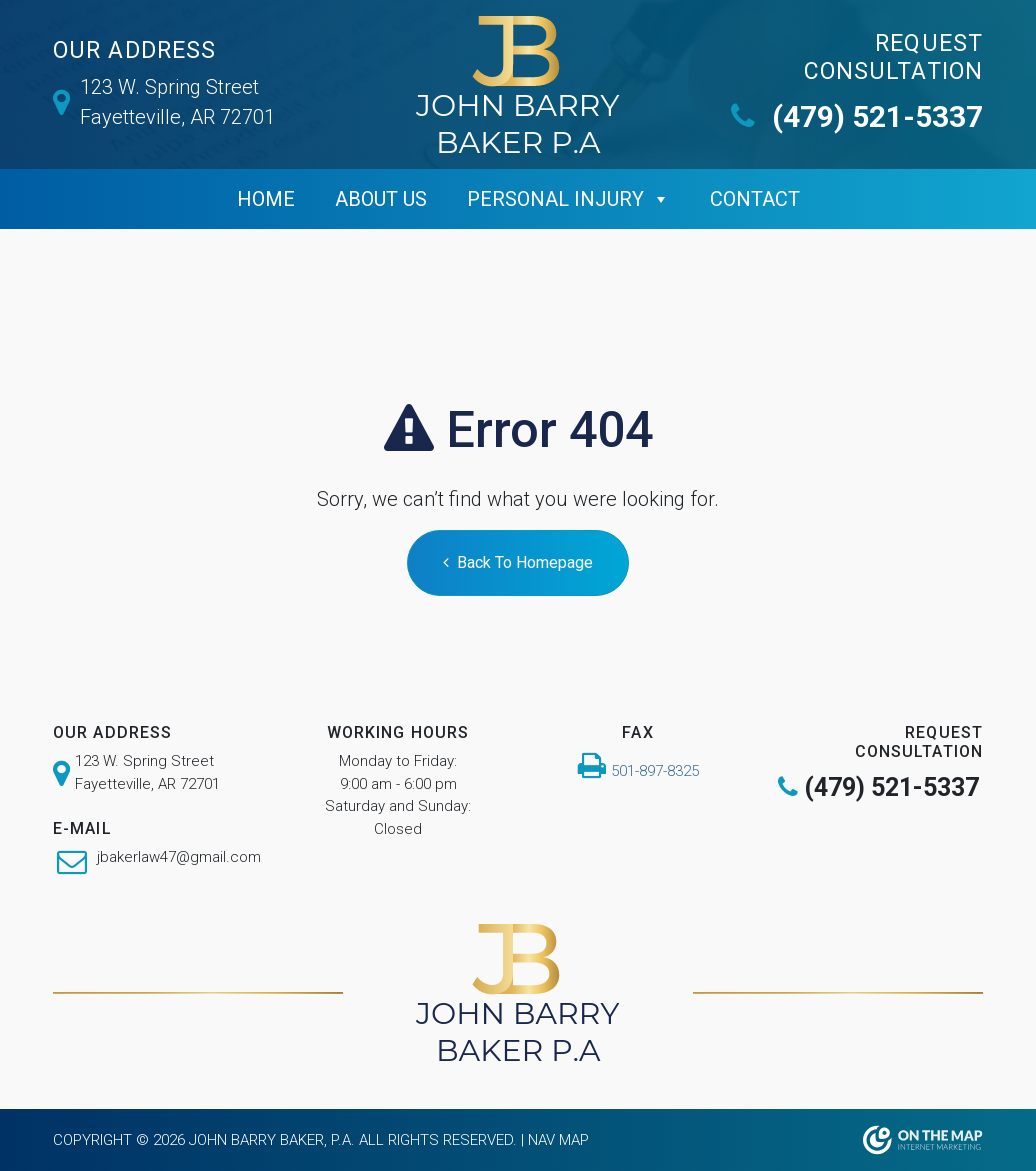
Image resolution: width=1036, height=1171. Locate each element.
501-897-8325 (655, 771)
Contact (755, 199)
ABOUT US (381, 199)
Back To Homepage (518, 562)
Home (266, 199)
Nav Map (558, 1140)
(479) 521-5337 (857, 116)
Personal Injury (555, 199)
